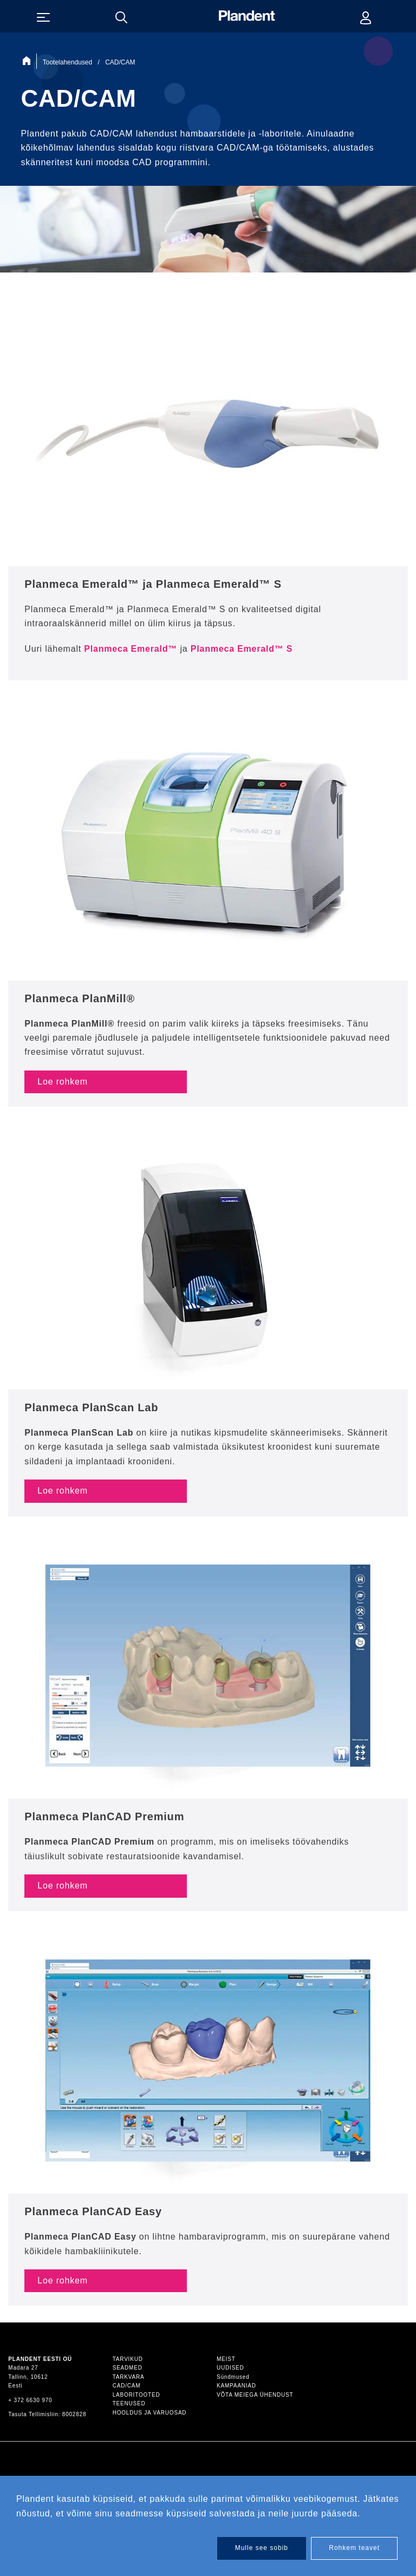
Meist (226, 2359)
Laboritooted (136, 2395)
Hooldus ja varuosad (150, 2413)
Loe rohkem (62, 1081)
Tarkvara (129, 2377)
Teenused (129, 2403)
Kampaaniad (236, 2386)
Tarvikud (128, 2359)
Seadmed (127, 2368)
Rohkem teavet (354, 2548)
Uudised (230, 2368)
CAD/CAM (127, 2386)
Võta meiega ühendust (255, 2395)
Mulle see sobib (261, 2548)
